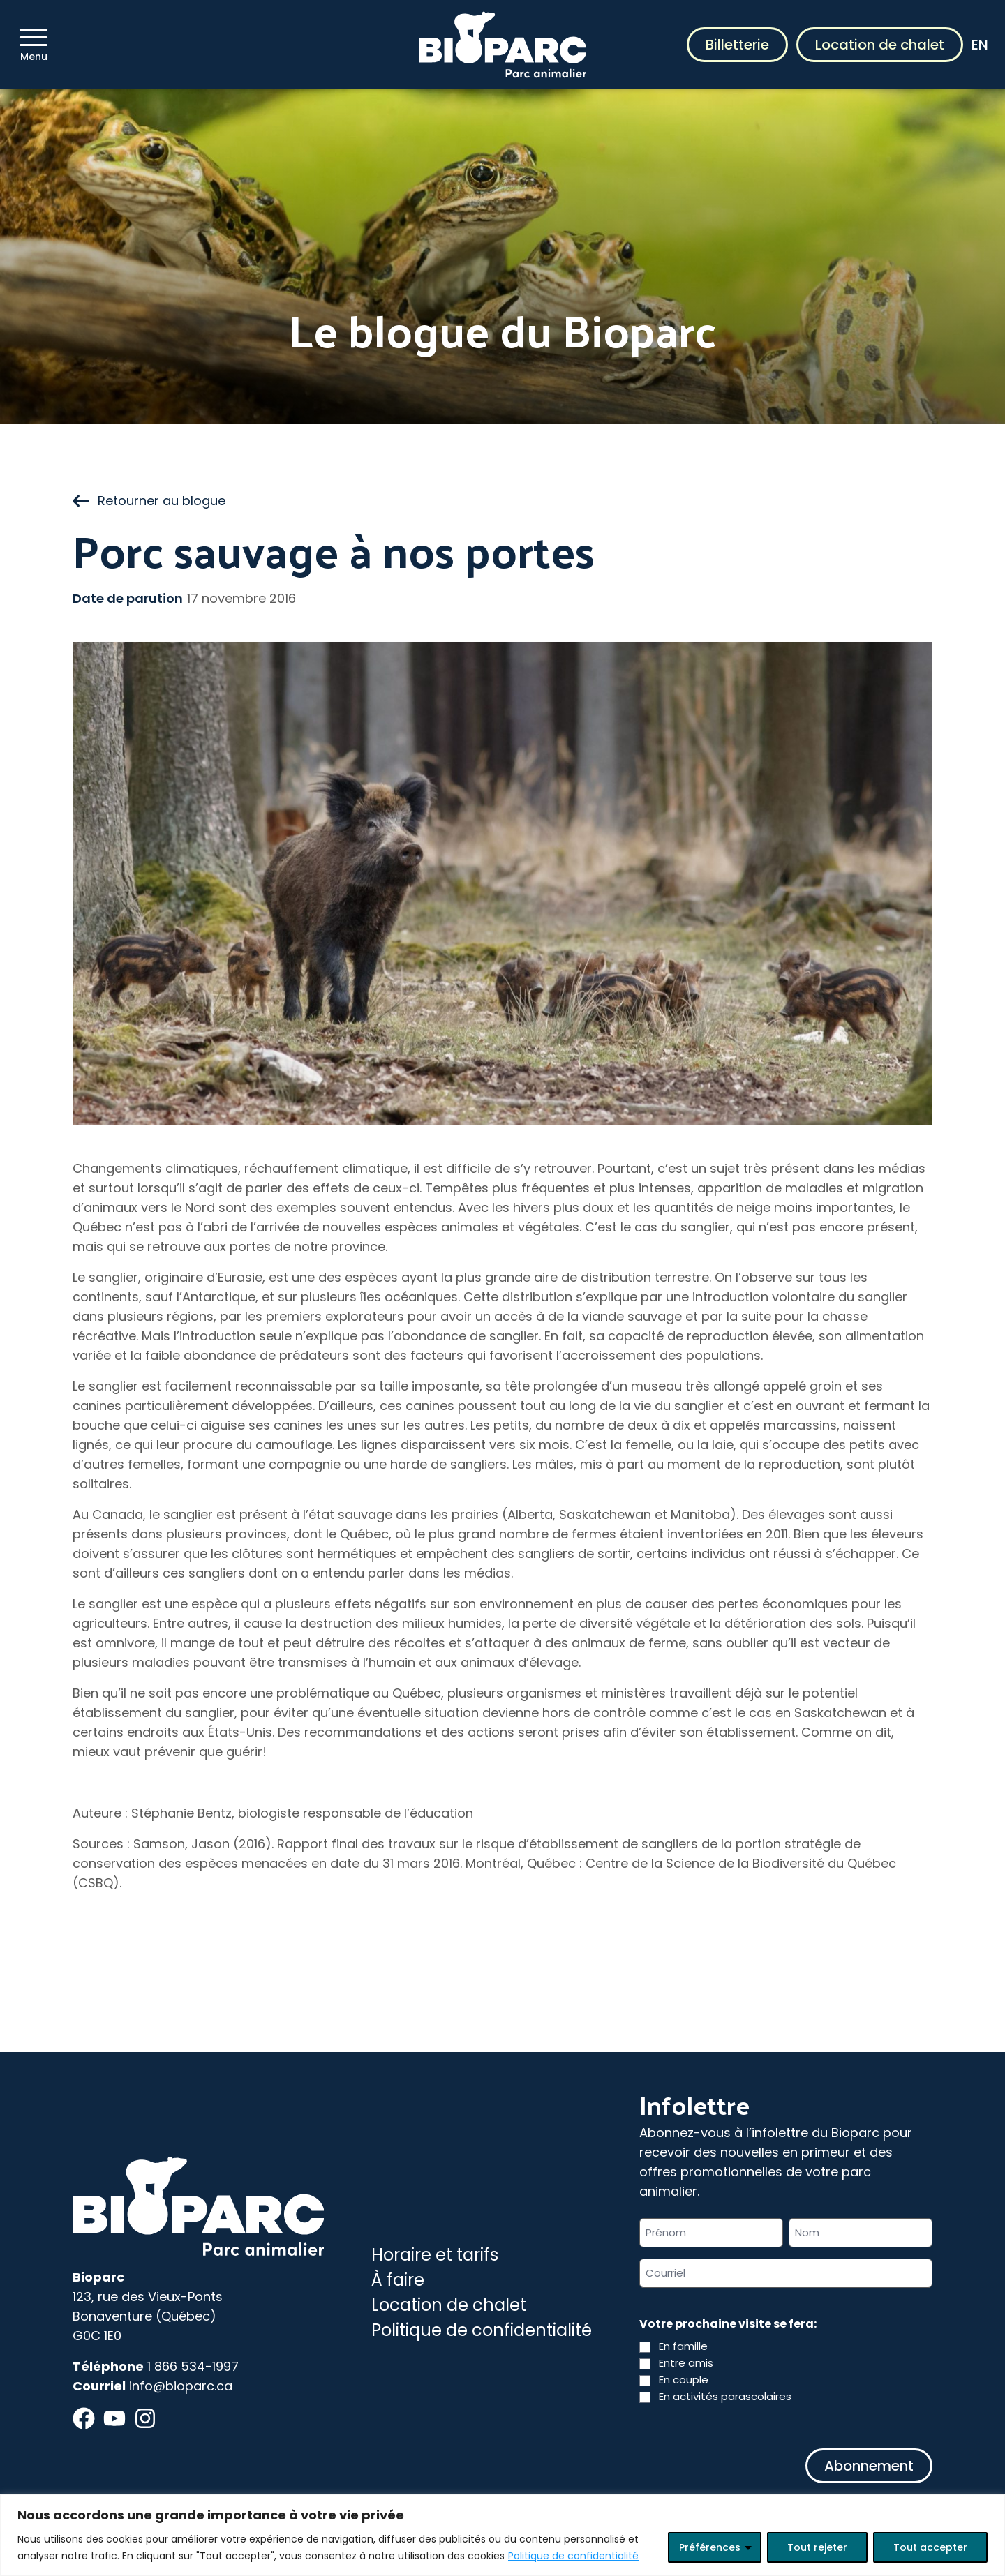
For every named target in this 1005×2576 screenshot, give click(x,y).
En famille (683, 2346)
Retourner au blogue (149, 500)
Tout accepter (930, 2547)
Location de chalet (879, 44)
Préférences (709, 2547)
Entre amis (686, 2363)
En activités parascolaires (725, 2396)
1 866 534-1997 (193, 2366)
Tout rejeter (817, 2547)
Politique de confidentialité (573, 2556)
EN (980, 44)
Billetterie (737, 44)
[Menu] (33, 37)
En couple (683, 2379)
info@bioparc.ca (180, 2386)
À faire (397, 2279)
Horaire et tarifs (434, 2254)
